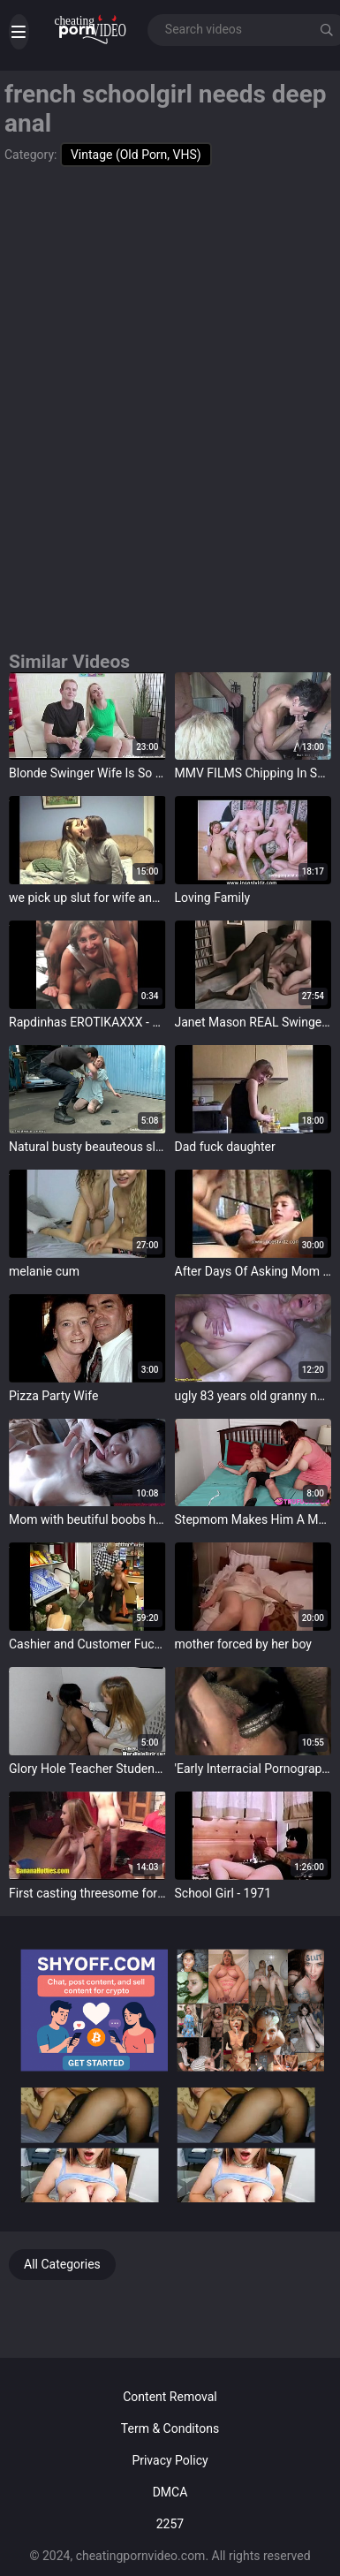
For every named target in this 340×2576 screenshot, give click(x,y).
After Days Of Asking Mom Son (253, 1271)
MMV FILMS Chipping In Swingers (253, 773)
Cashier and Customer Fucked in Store (87, 1644)
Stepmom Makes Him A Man (253, 1519)
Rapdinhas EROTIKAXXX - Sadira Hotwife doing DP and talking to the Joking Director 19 (87, 1022)
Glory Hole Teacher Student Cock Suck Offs (87, 1769)
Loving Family (213, 897)
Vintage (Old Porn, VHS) (136, 155)
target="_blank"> (87, 716)
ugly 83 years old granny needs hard (253, 1396)
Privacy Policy (170, 2460)
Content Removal (170, 2397)
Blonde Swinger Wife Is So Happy (87, 773)
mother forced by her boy (243, 1644)
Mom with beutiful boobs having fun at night (87, 1519)
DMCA (170, 2492)
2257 (170, 2524)
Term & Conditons (170, 2428)
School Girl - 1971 (223, 1893)
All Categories (62, 2264)
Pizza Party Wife (53, 1396)
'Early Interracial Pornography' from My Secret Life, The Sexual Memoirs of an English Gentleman (253, 1769)
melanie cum (44, 1271)
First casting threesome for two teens (87, 1893)
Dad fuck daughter (225, 1147)
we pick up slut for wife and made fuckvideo (87, 897)
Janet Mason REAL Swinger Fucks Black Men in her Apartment (253, 1022)
